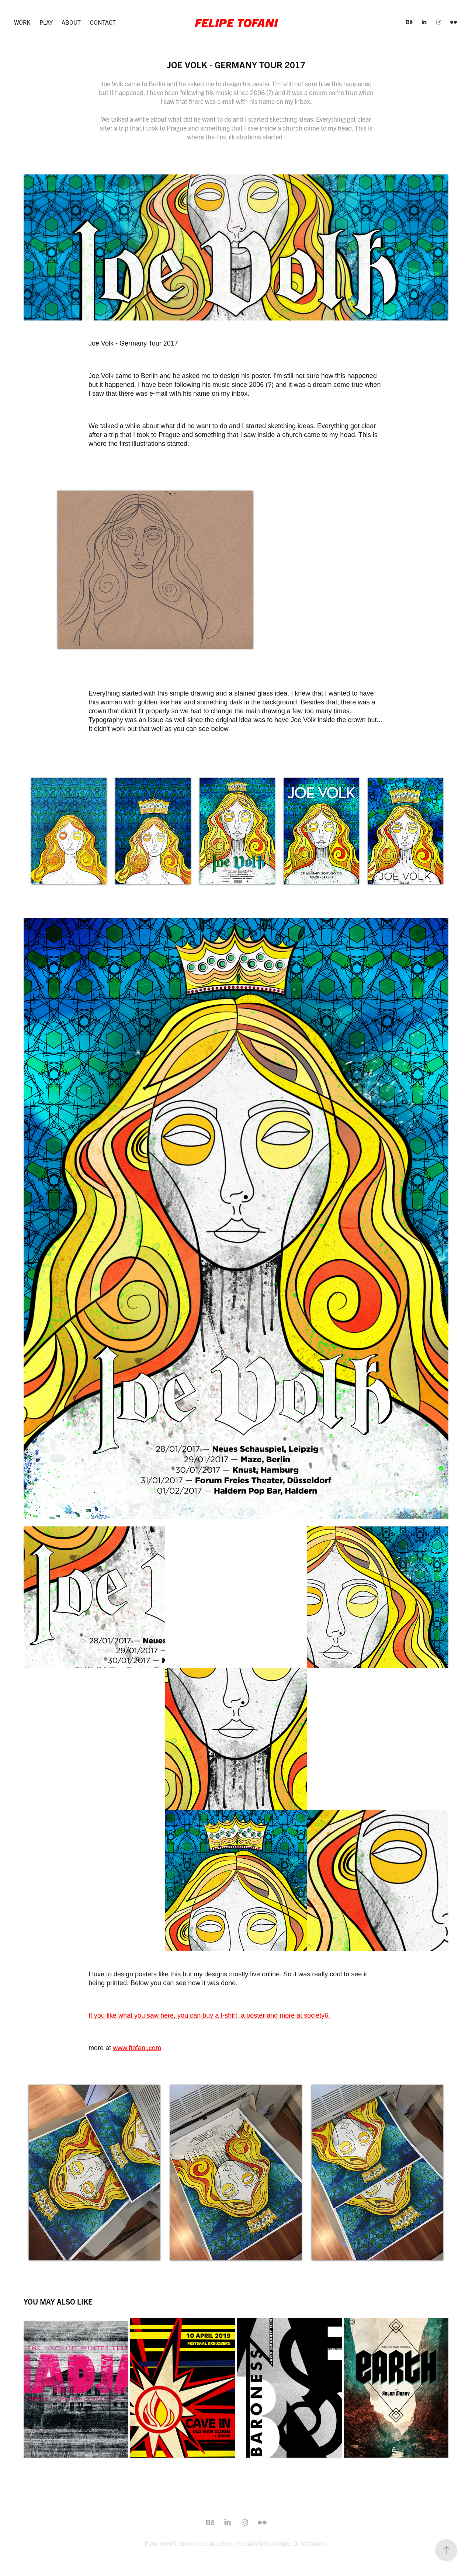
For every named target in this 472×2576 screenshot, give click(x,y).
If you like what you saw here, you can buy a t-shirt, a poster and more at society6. (209, 2015)
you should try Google (263, 2543)
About (71, 22)
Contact (103, 22)
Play (46, 22)
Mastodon (313, 2543)
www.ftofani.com (137, 2048)
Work (22, 22)
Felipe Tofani (236, 22)
